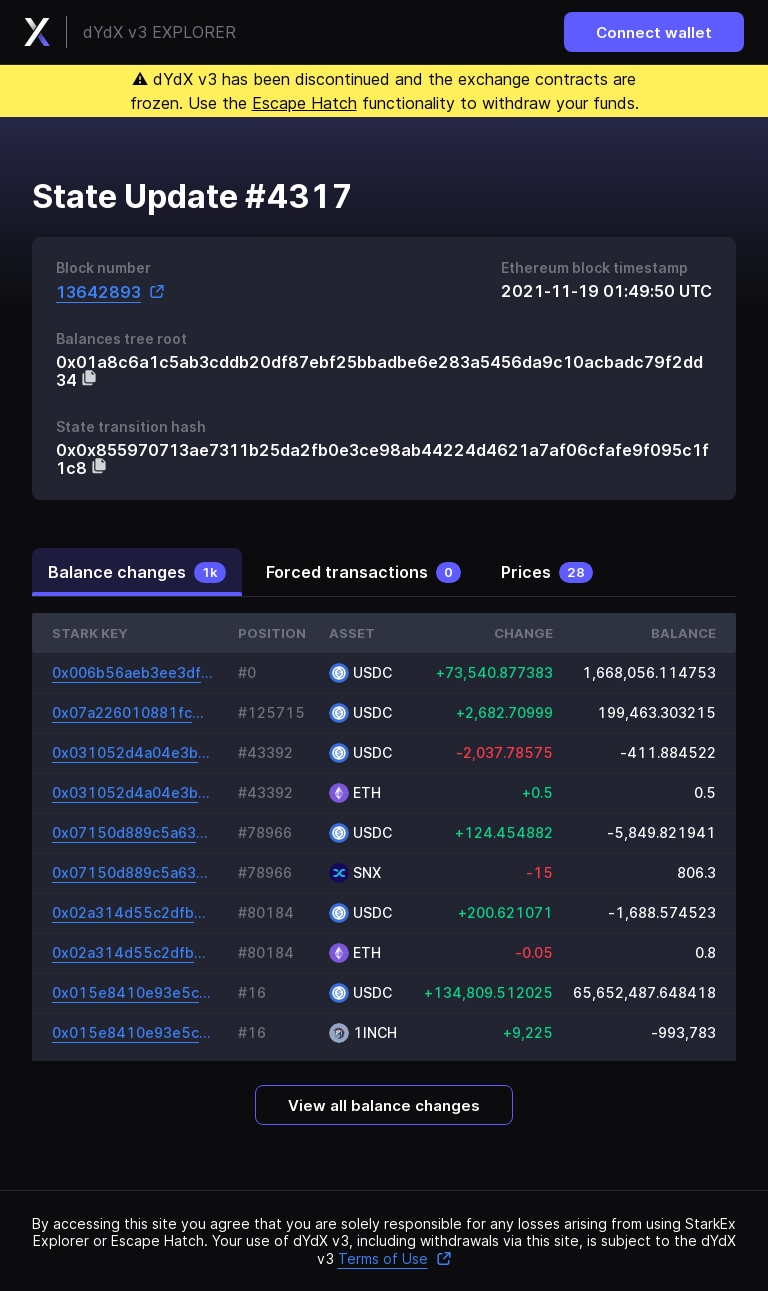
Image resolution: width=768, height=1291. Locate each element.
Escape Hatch (304, 103)
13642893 (110, 291)
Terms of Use (395, 1258)
